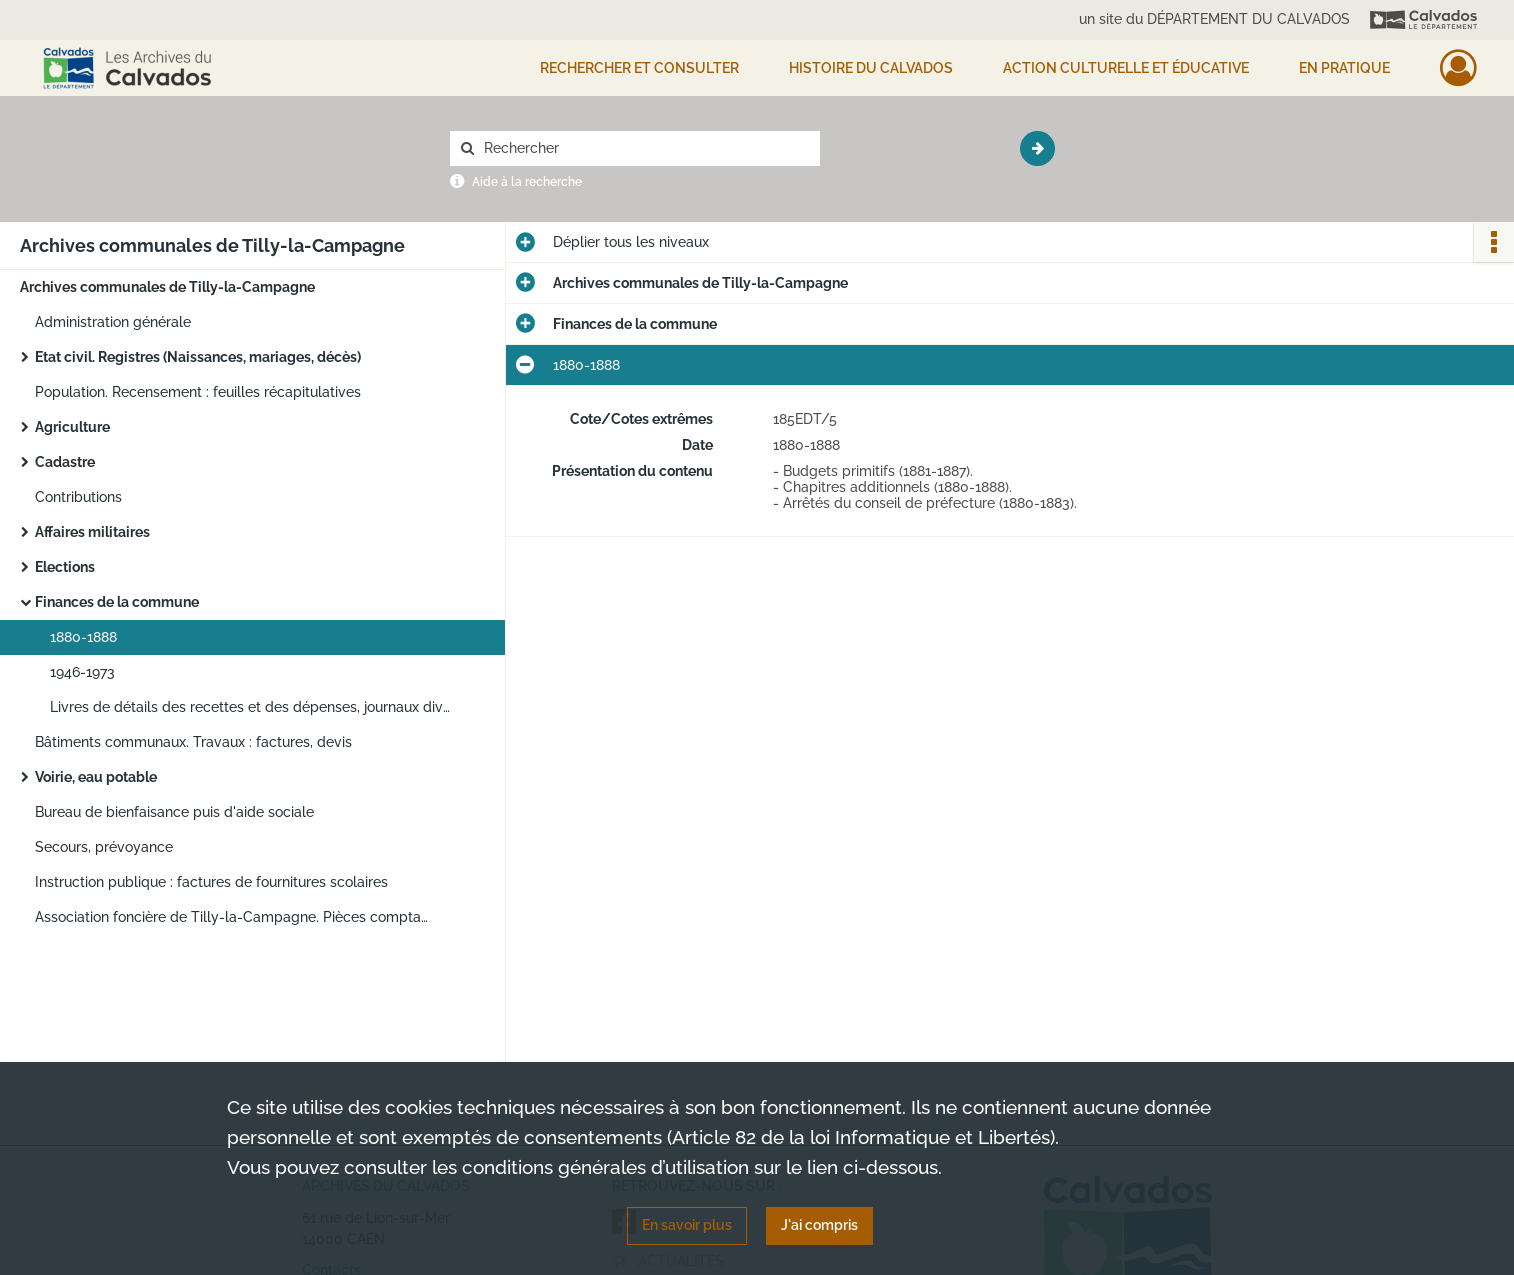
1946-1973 (82, 672)
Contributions (78, 497)
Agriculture (72, 427)
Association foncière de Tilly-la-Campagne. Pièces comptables (235, 917)
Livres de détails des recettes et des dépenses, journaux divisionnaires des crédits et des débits (250, 707)
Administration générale (113, 322)
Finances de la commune (117, 602)
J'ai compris (819, 1225)
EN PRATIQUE (1344, 68)
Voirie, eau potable (96, 777)
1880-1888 (83, 637)
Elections (65, 567)
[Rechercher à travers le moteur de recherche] (645, 148)
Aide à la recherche (527, 182)
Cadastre (65, 462)
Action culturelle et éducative (1126, 68)
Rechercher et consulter (639, 68)
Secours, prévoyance (104, 847)
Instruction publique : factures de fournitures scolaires (211, 882)
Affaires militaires (92, 532)
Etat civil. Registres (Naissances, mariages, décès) (198, 357)
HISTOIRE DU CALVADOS (871, 68)
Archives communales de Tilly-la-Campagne (167, 287)
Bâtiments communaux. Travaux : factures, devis (193, 742)
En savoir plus (687, 1225)
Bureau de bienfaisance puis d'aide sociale (174, 812)
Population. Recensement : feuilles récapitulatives (198, 392)
